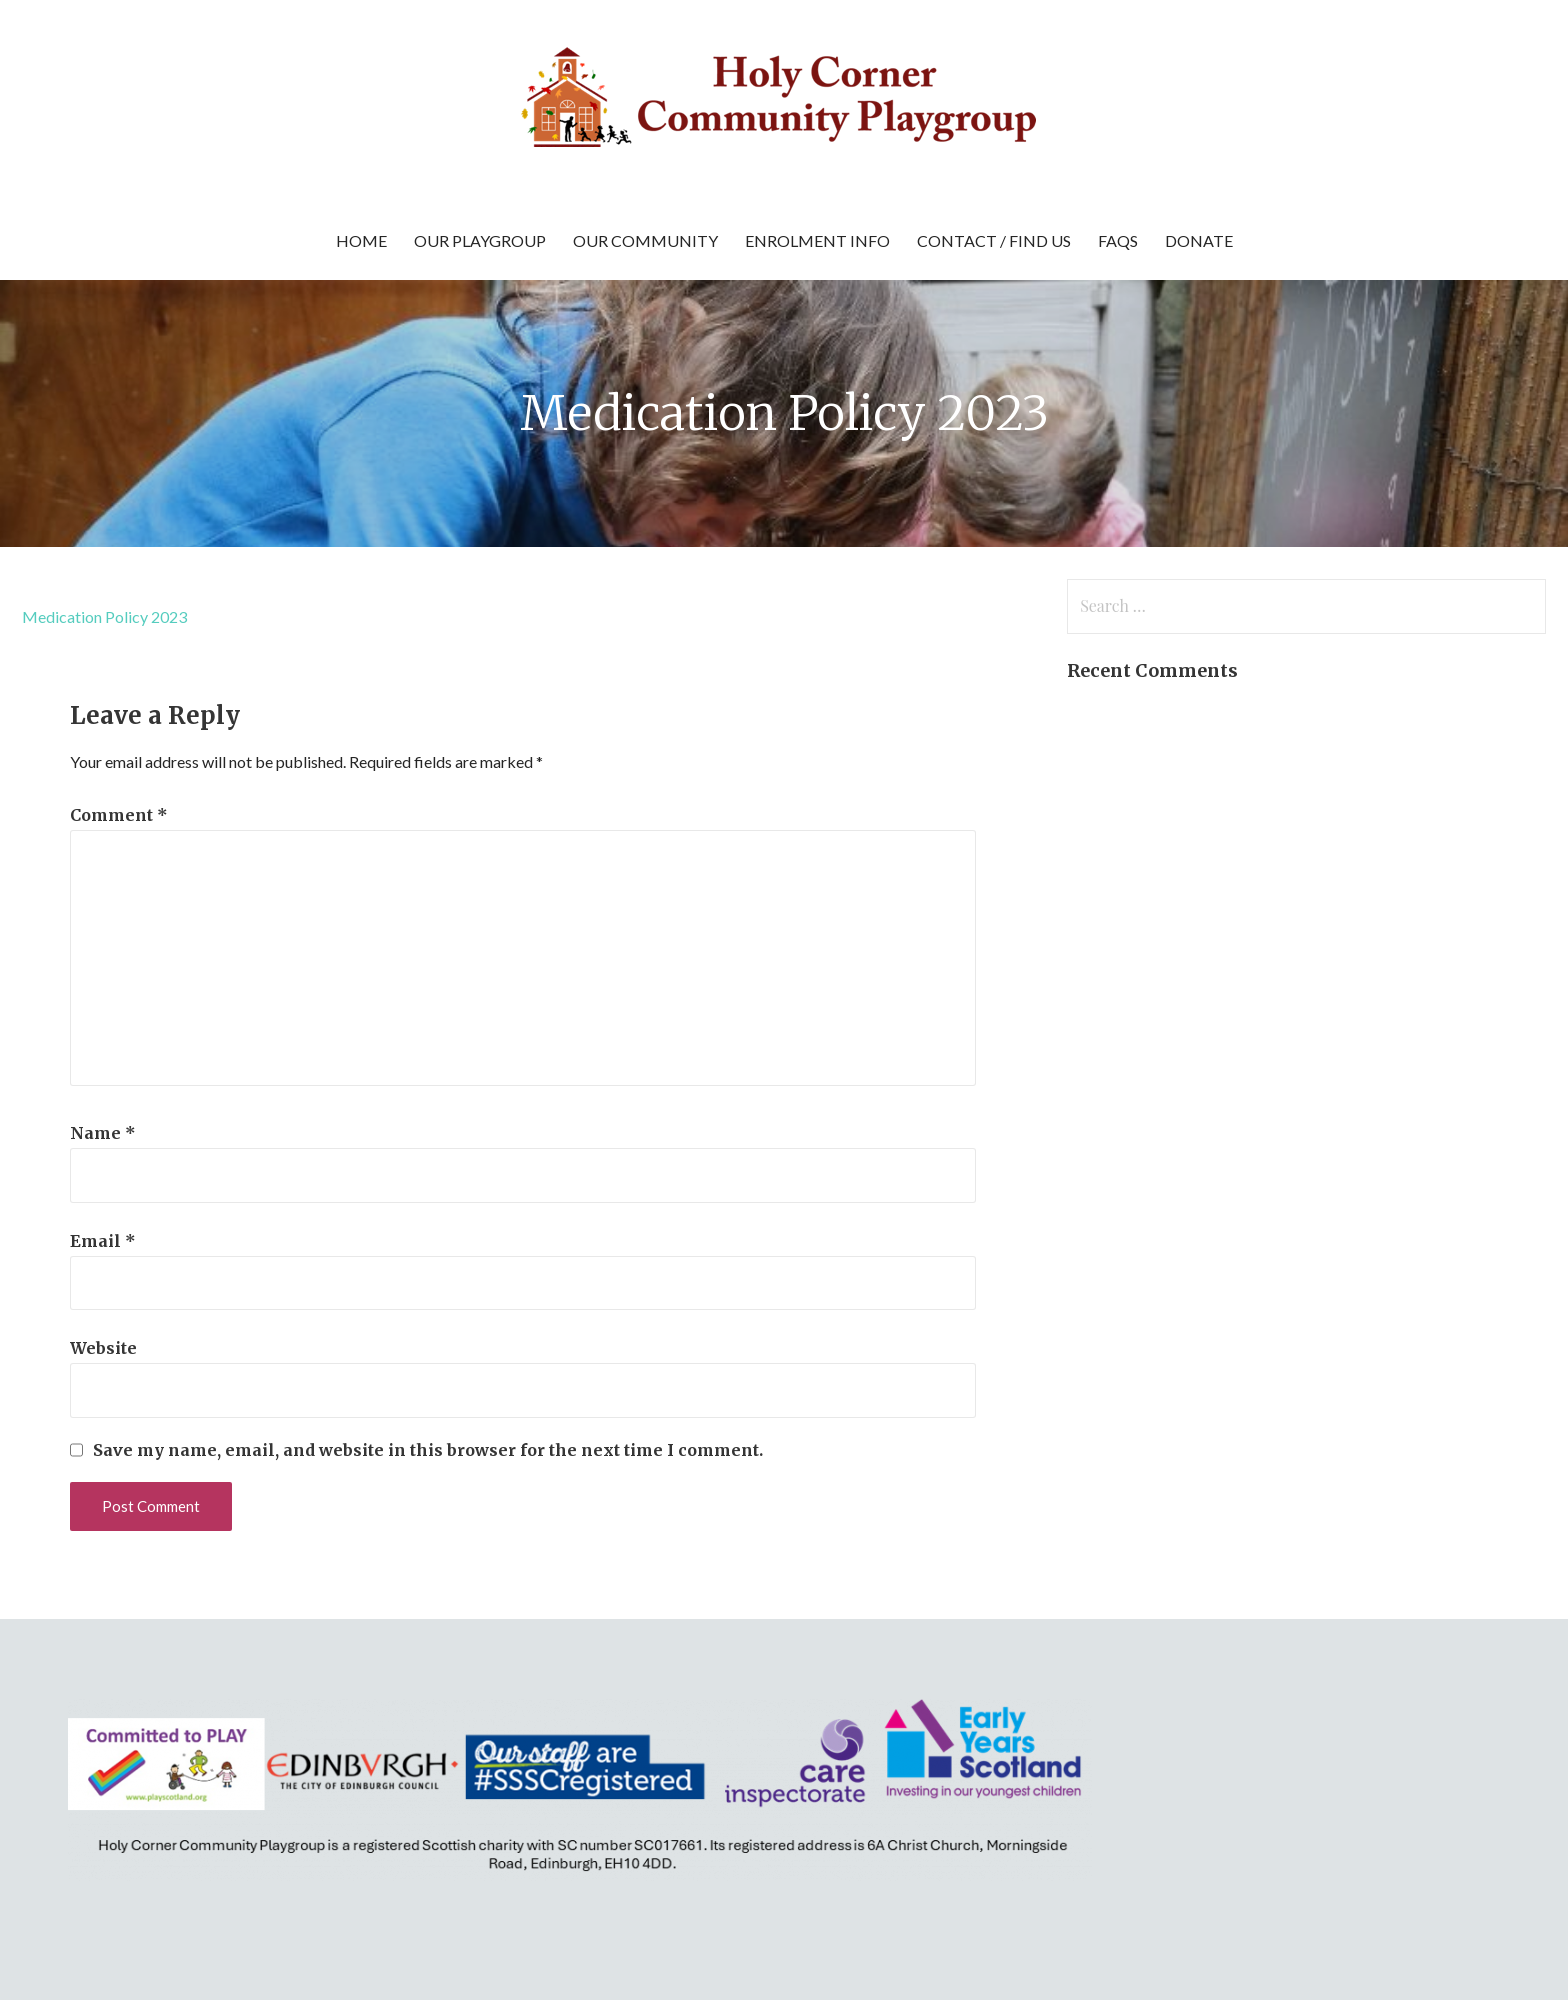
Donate (1199, 240)
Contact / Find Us (994, 240)
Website (103, 1348)
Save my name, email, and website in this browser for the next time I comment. (428, 1450)
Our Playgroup (480, 240)
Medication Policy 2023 (104, 616)
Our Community (645, 240)
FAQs (1118, 240)
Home (361, 240)
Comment (119, 815)
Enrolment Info (817, 240)
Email (103, 1241)
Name (103, 1133)
